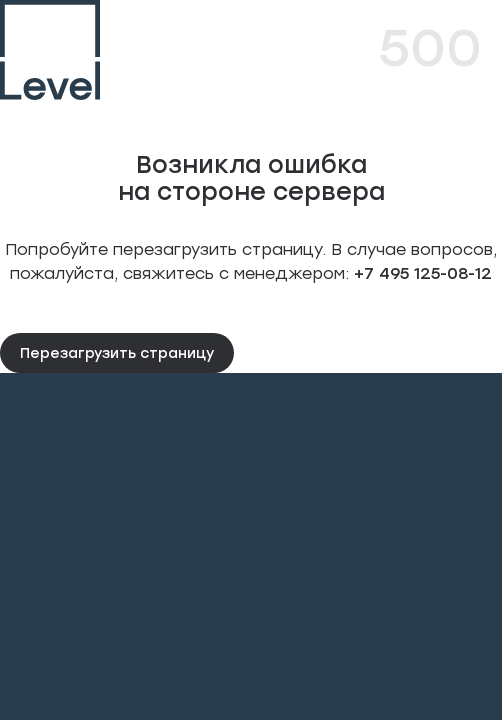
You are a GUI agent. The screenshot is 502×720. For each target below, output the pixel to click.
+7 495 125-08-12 (420, 272)
